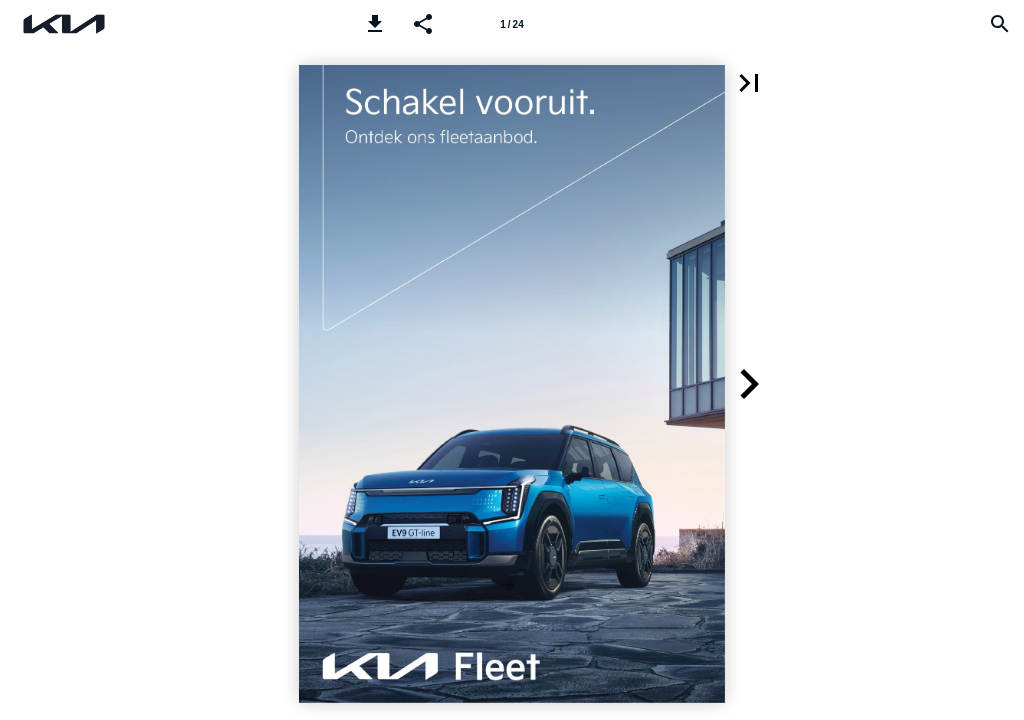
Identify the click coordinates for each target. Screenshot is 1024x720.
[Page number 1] (512, 24)
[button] (375, 24)
